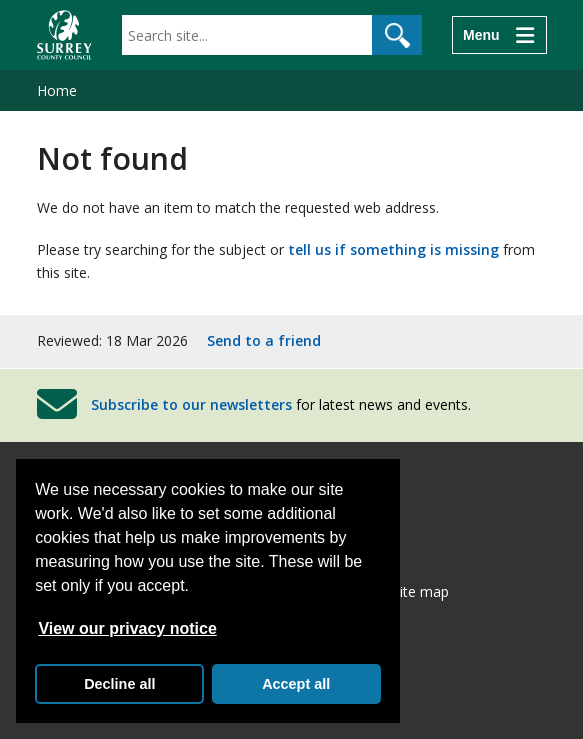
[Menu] (499, 35)
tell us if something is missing (393, 249)
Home (57, 90)
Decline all (119, 684)
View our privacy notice (127, 628)
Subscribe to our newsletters (191, 403)
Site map (420, 591)
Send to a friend (264, 340)
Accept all (296, 684)
